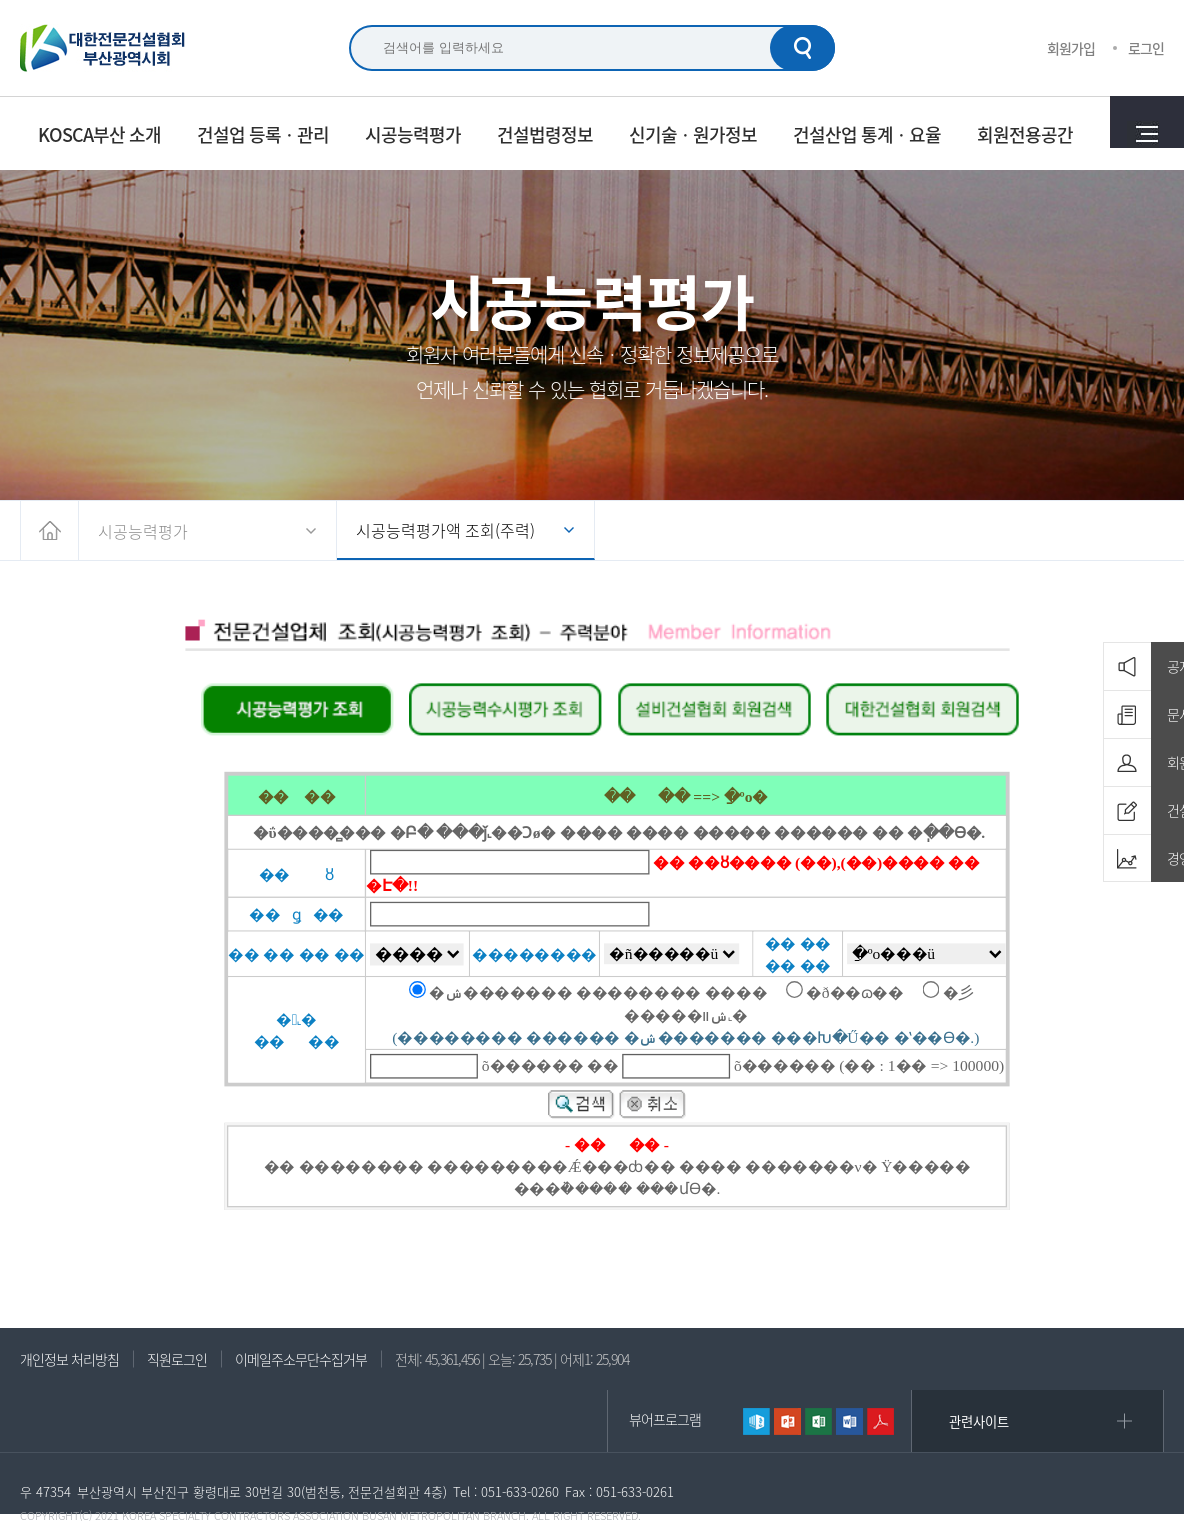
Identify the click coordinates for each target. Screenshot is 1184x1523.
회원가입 (1071, 48)
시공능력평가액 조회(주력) (445, 530)
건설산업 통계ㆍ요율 (867, 134)
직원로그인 (177, 1359)
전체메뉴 (1147, 133)
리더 (880, 1421)
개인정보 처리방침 (69, 1359)
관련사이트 (979, 1421)
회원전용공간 (1025, 134)
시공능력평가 (413, 134)
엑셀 (818, 1421)
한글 (756, 1421)
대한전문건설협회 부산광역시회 (103, 48)
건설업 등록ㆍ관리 (263, 134)
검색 (802, 48)
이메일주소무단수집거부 (301, 1359)
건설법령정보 (545, 134)
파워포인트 (787, 1421)
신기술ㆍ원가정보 (693, 134)
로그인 (1146, 48)
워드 (849, 1421)
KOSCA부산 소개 (99, 134)
